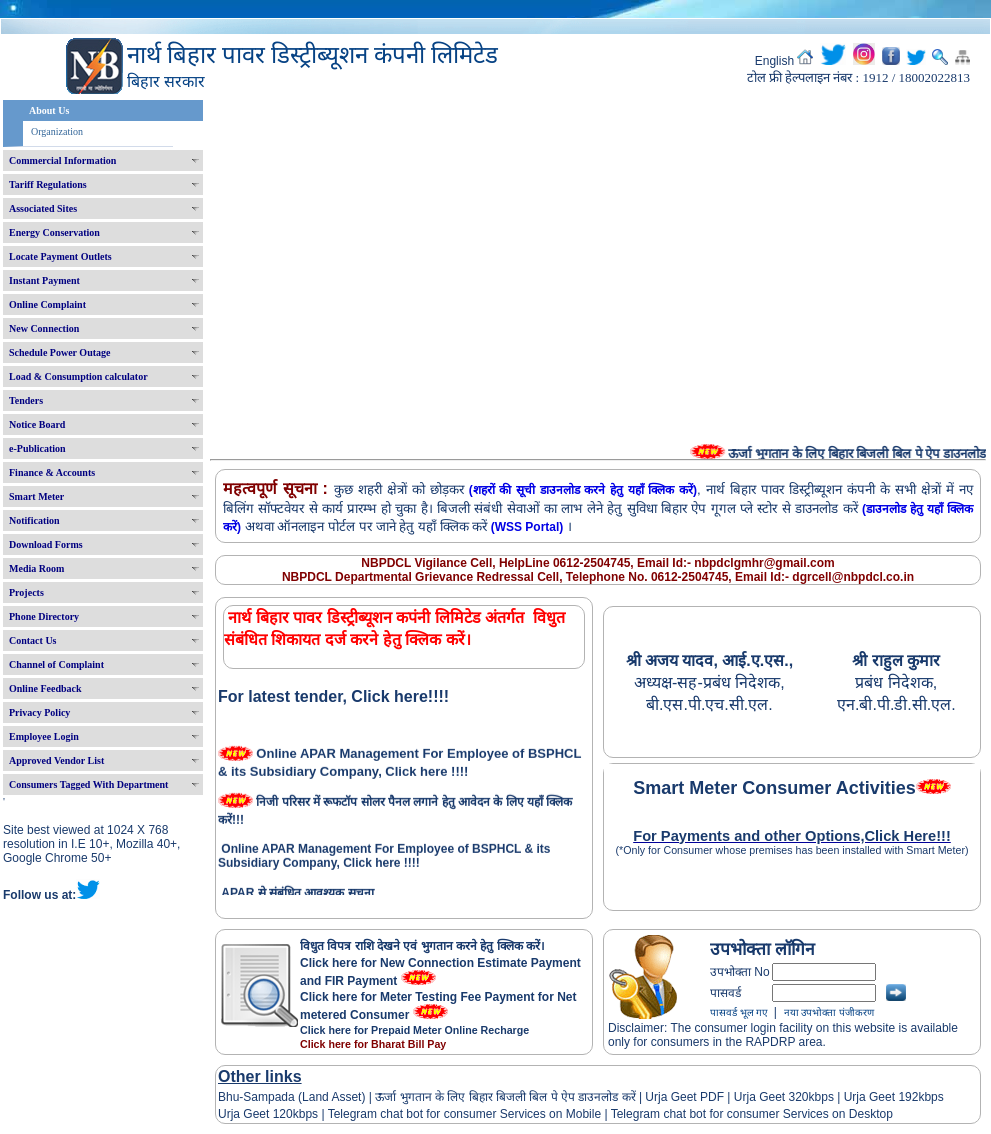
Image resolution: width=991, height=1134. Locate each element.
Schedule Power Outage (59, 352)
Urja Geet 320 (771, 1097)
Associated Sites (43, 208)
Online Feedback (45, 688)
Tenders (26, 400)
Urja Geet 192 (879, 1097)
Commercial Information (62, 160)
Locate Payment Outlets (60, 256)
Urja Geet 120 (255, 1114)
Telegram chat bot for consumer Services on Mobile (464, 1114)
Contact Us (33, 640)
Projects (26, 592)
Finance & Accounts (52, 472)
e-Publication (37, 448)
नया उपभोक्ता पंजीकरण (829, 1012)
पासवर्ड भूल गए (739, 1012)
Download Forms (46, 544)
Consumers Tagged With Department (88, 784)
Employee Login (44, 736)
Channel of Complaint (56, 664)
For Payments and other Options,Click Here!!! (792, 836)
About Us (49, 110)
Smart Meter (36, 496)
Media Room (36, 568)
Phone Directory (44, 616)
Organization (57, 131)
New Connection (44, 328)
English (774, 61)
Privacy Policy (39, 712)
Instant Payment (44, 280)
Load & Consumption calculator (78, 376)
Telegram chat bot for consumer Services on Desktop (752, 1114)
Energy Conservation (54, 232)
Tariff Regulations (48, 184)
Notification (34, 520)
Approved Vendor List (56, 760)
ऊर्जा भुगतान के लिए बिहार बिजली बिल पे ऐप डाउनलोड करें (505, 1097)
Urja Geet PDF (684, 1097)
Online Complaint (47, 304)
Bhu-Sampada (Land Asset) (291, 1097)
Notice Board (37, 424)
